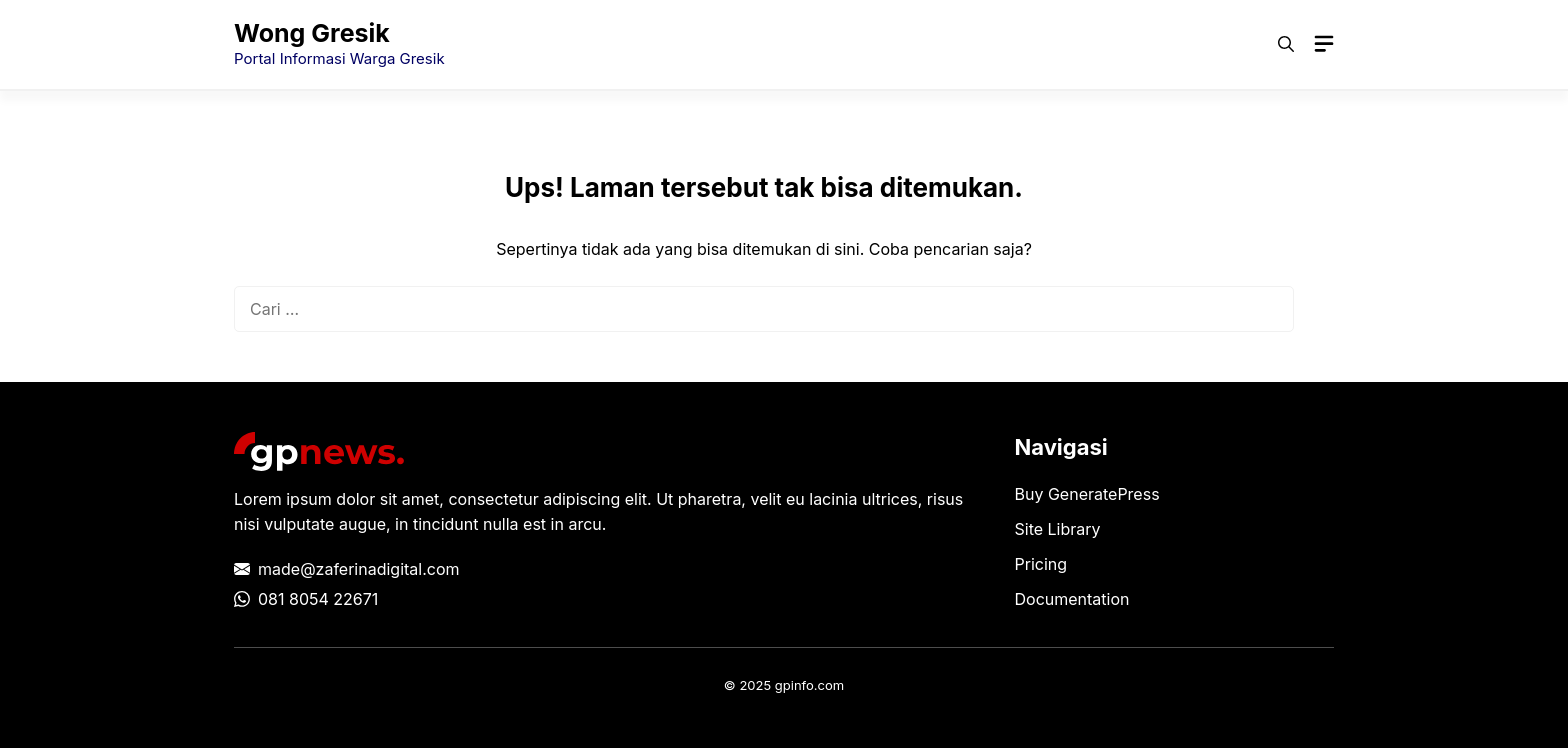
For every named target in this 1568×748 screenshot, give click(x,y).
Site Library (1058, 529)
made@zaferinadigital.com (359, 569)
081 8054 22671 (318, 599)
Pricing (1041, 564)
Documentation (1072, 599)
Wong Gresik (312, 33)
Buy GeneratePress (1087, 494)
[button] (1286, 44)
